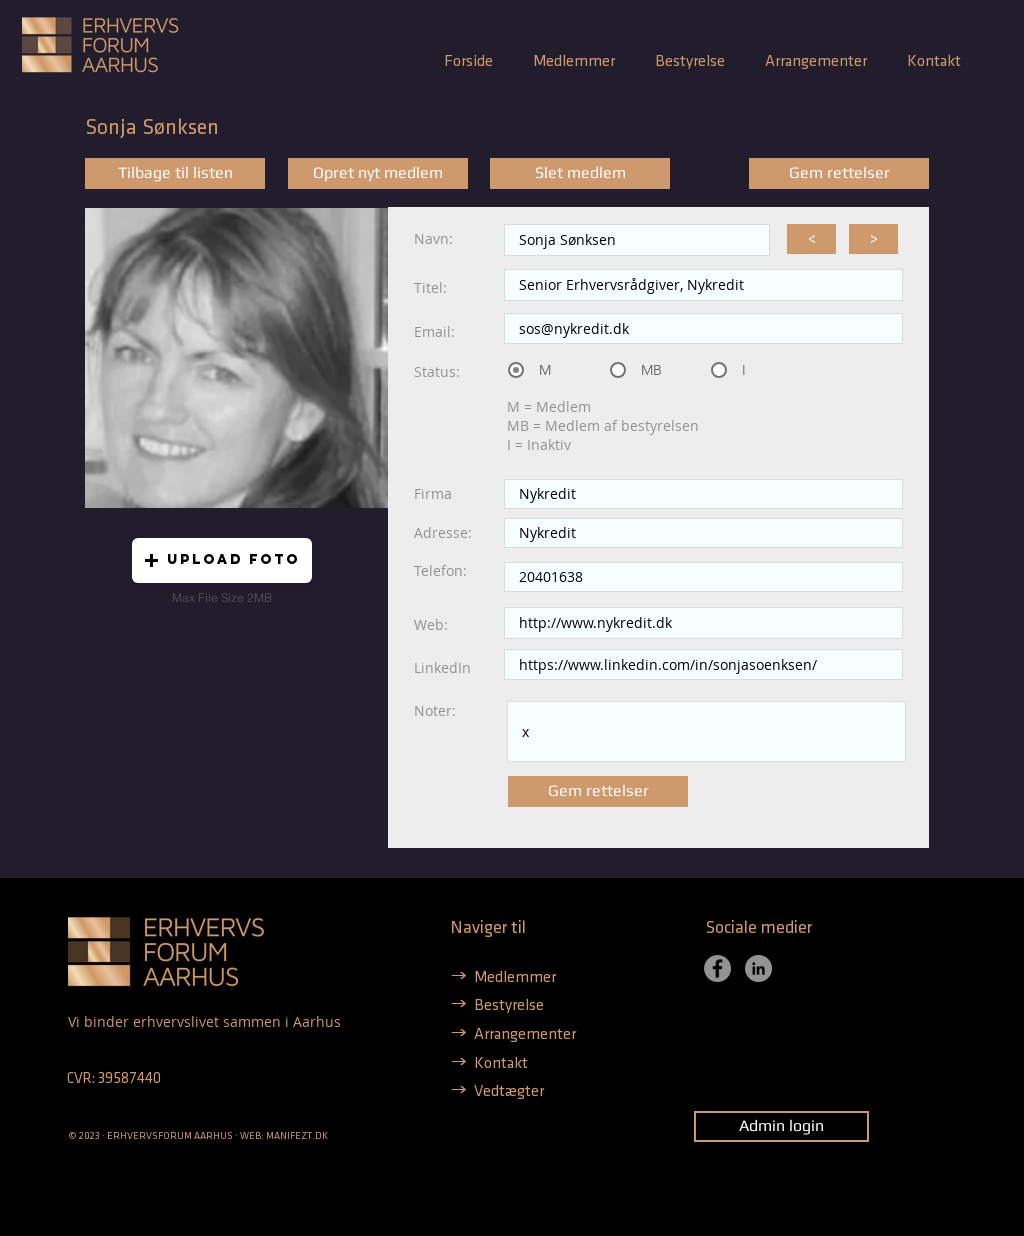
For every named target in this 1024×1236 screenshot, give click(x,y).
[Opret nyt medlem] (378, 173)
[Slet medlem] (580, 173)
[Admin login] (781, 1126)
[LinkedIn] (758, 968)
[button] (222, 560)
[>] (873, 239)
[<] (811, 239)
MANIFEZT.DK (297, 1136)
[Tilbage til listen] (175, 173)
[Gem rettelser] (839, 173)
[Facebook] (717, 968)
